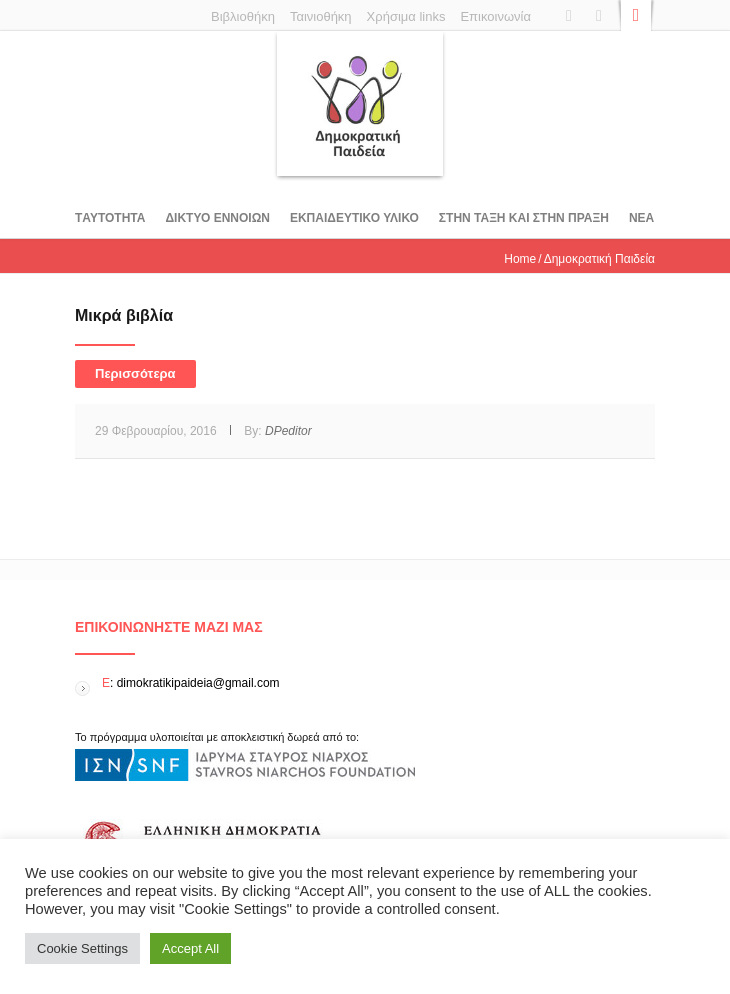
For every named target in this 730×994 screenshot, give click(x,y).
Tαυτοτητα (110, 218)
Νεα (641, 218)
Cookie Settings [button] (82, 948)
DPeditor (288, 431)
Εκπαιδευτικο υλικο (354, 218)
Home (520, 259)
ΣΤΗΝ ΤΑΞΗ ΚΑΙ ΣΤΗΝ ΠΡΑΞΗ (524, 218)
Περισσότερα (135, 373)
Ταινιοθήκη (321, 16)
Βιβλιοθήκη (243, 16)
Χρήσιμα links (406, 16)
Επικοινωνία (495, 16)
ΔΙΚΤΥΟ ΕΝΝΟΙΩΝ (217, 218)
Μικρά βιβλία (124, 315)
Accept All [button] (190, 948)
